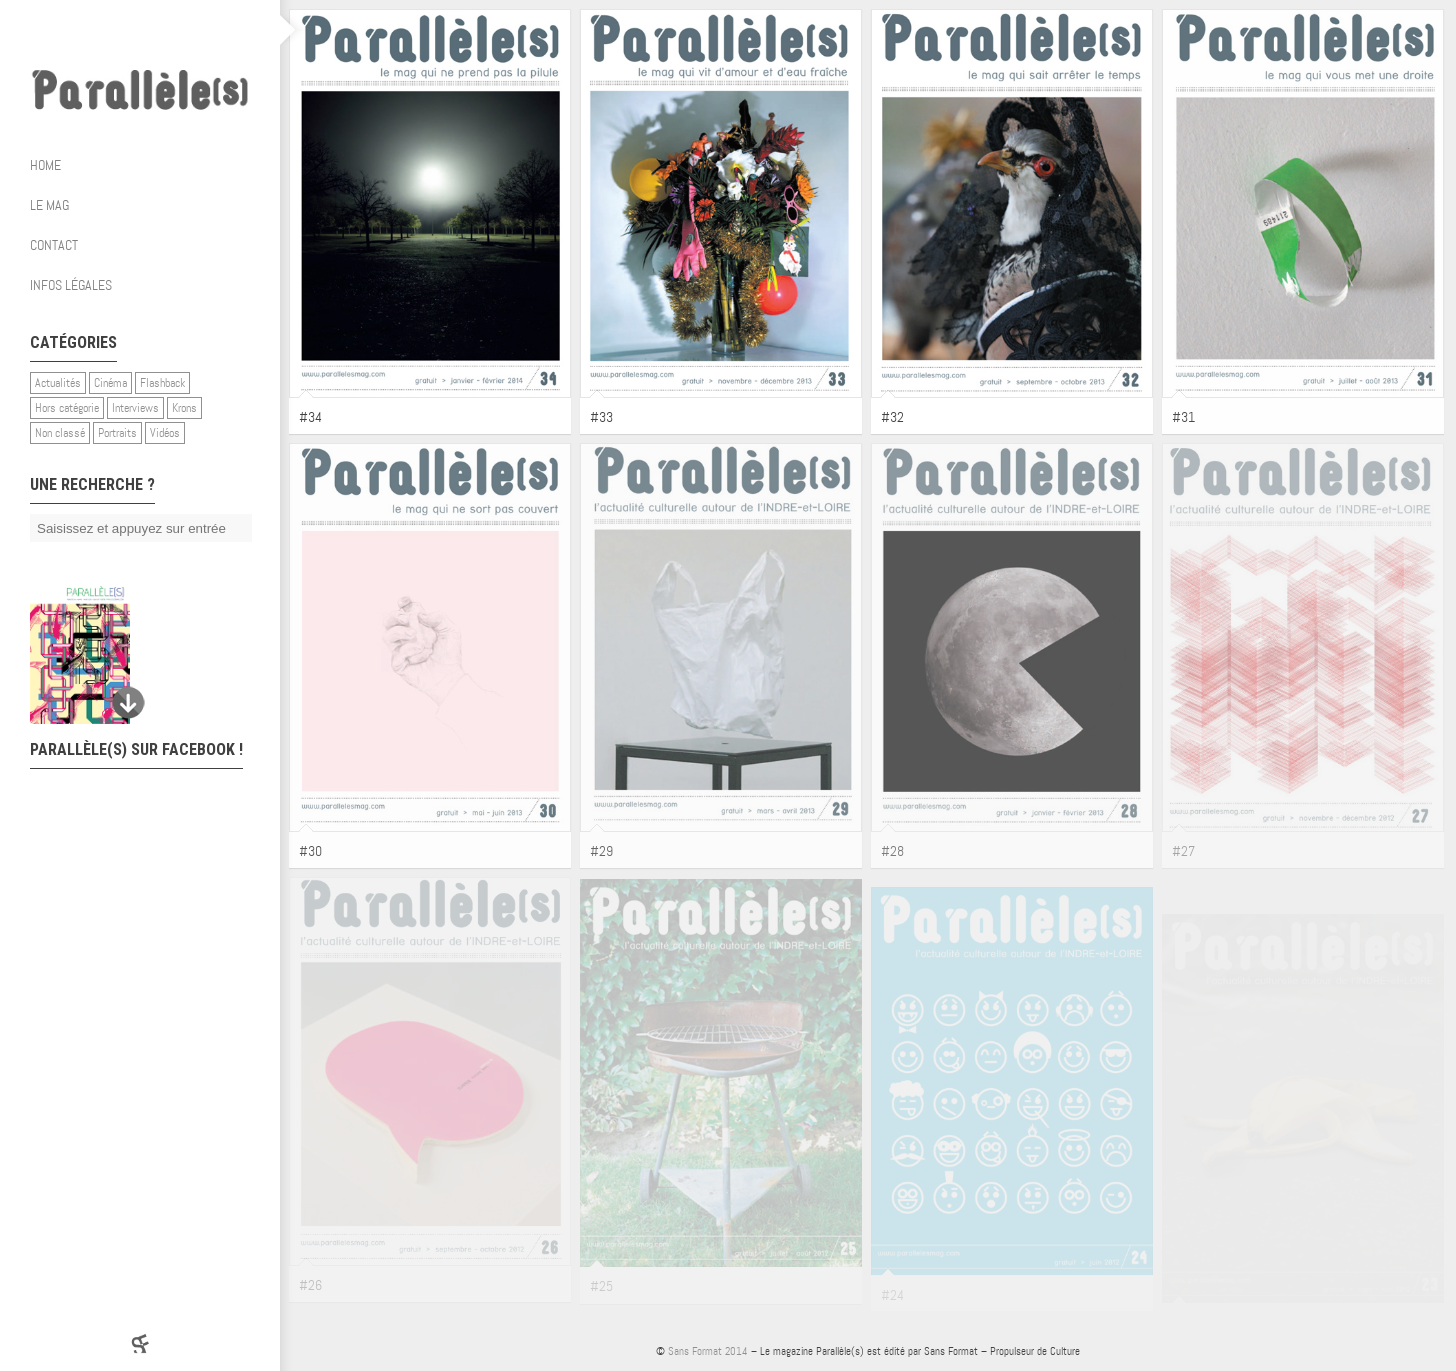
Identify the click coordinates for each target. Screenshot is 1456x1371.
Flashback (162, 383)
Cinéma (110, 383)
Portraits (117, 433)
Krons (184, 408)
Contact (54, 245)
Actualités (58, 383)
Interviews (135, 408)
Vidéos (165, 433)
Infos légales (71, 285)
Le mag (147, 205)
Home (45, 165)
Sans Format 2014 (708, 1351)
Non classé (60, 433)
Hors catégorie (67, 408)
